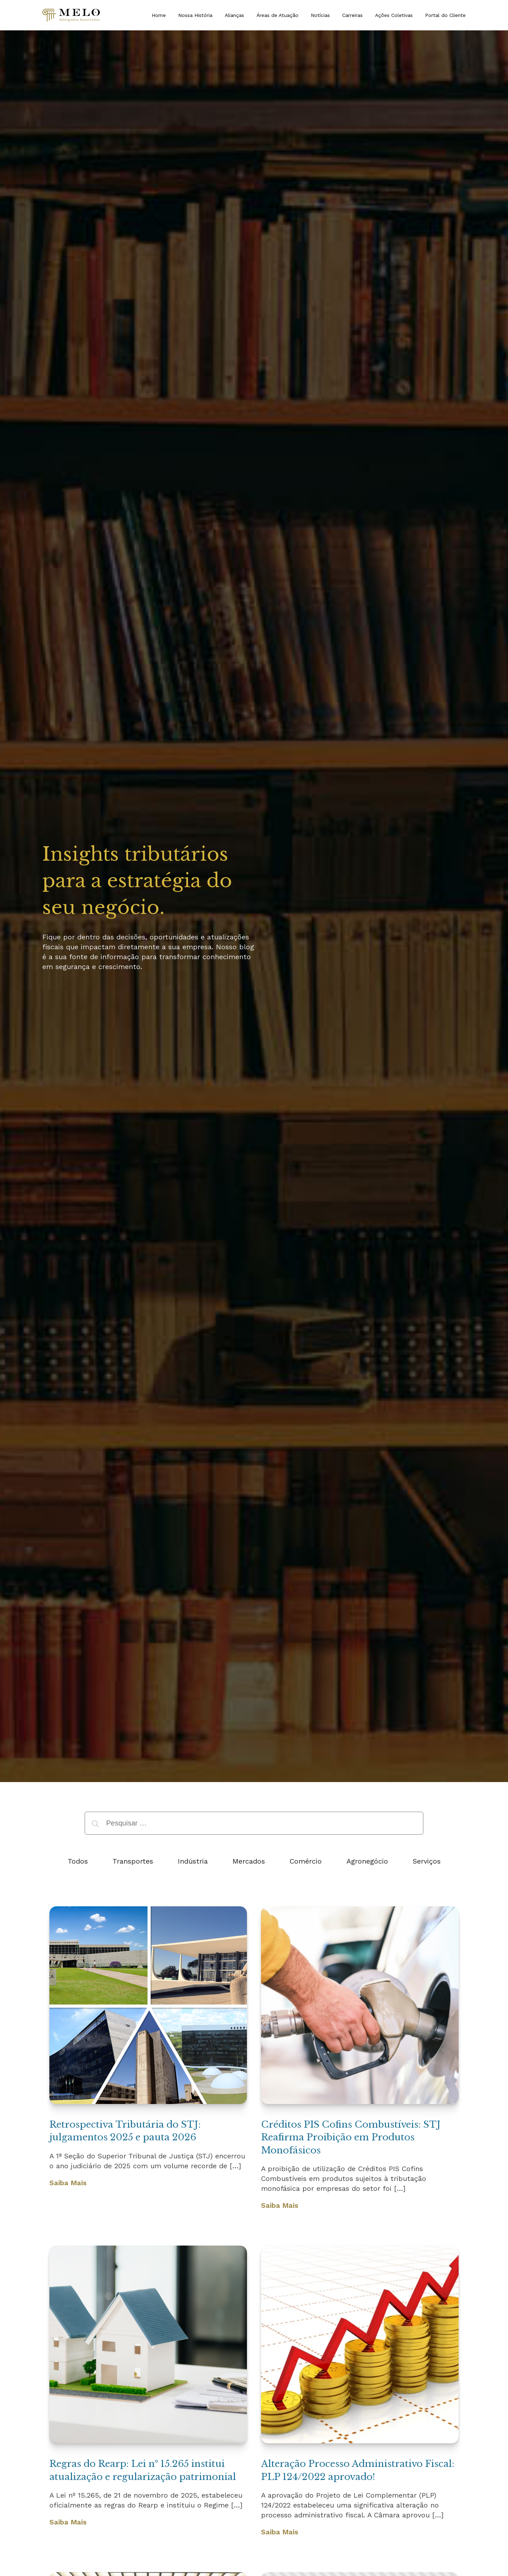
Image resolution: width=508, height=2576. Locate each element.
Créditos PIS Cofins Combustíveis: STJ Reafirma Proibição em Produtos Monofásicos (351, 2137)
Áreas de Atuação (277, 15)
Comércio (306, 1861)
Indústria (193, 1861)
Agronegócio (367, 1861)
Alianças (234, 15)
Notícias (320, 15)
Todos (78, 1861)
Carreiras (352, 15)
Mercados (248, 1861)
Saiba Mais (67, 2182)
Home (159, 15)
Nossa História (195, 15)
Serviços (427, 1861)
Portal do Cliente (445, 15)
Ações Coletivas (394, 15)
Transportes (133, 1861)
